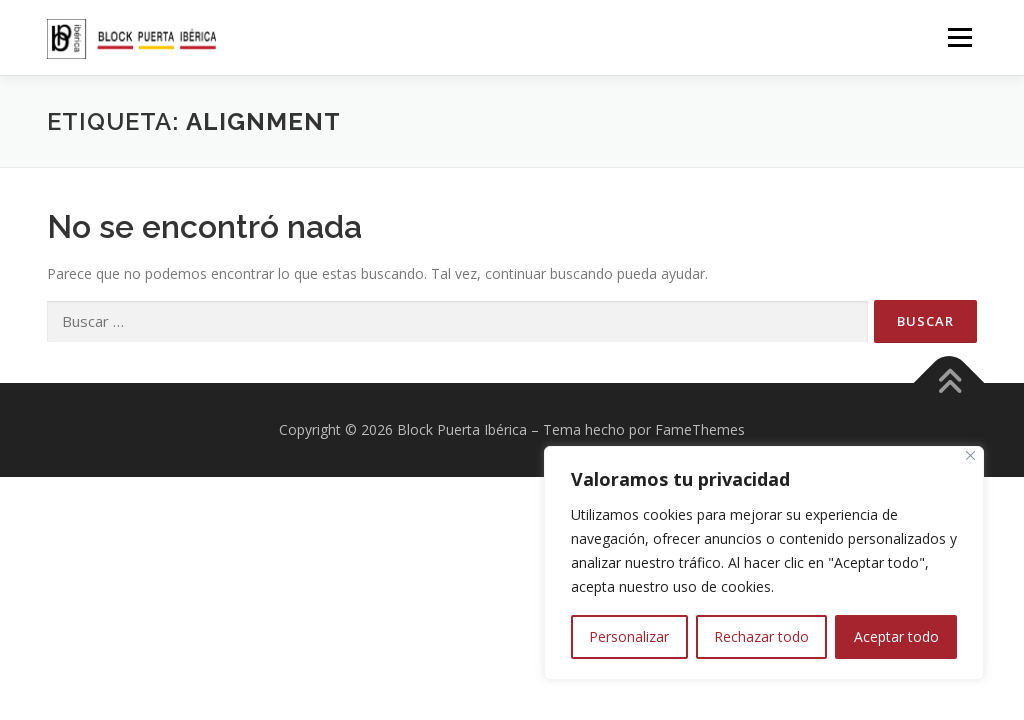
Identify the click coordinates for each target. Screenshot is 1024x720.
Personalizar (629, 636)
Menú (959, 37)
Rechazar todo (761, 636)
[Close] (970, 455)
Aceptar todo (896, 636)
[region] (764, 563)
